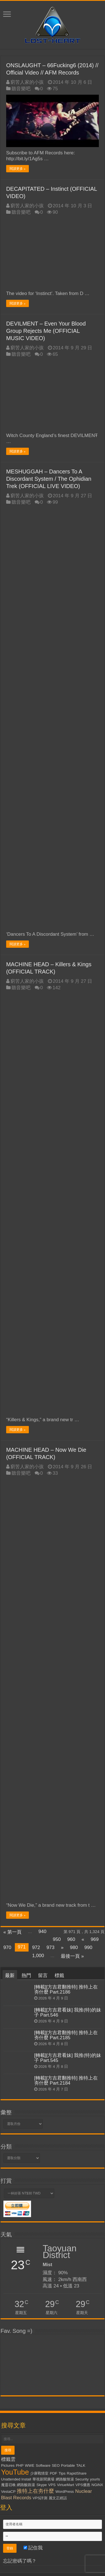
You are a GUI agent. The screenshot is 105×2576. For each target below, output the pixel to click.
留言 (43, 1975)
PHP (20, 2465)
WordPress (64, 2491)
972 (36, 1947)
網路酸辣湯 (65, 2479)
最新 (10, 1975)
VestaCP (8, 2491)
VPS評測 (39, 2498)
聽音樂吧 (21, 88)
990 (88, 1947)
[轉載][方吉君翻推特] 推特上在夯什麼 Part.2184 (66, 2080)
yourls (95, 2479)
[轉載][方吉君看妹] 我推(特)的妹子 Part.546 (67, 2012)
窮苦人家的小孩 (27, 82)
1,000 (38, 1955)
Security (81, 2479)
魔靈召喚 (8, 2485)
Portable (68, 2465)
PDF (53, 2473)
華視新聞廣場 (43, 2479)
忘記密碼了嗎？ (19, 2561)
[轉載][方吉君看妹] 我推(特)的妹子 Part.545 (67, 2058)
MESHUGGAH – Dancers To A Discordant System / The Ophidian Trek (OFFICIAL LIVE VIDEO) (48, 478)
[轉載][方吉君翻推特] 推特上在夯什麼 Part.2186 (66, 1989)
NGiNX (97, 2485)
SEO (56, 2465)
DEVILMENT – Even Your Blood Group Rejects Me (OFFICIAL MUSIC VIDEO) (46, 330)
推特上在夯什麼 (35, 2491)
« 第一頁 (12, 1932)
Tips (62, 2473)
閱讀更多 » (17, 169)
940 (42, 1931)
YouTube (15, 2472)
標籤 (59, 1975)
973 (50, 1947)
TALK (80, 2465)
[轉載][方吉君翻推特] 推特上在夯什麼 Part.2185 (66, 2035)
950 (57, 1939)
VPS (52, 2485)
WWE (29, 2465)
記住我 (33, 2548)
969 (95, 1939)
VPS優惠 (82, 2485)
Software (43, 2465)
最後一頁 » (72, 1956)
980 (74, 1947)
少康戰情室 (39, 2473)
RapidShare (77, 2473)
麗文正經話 (58, 2498)
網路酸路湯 (26, 2485)
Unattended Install (16, 2479)
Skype (41, 2485)
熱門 (26, 1975)
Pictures (8, 2465)
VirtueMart (65, 2485)
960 (71, 1939)
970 (7, 1947)
